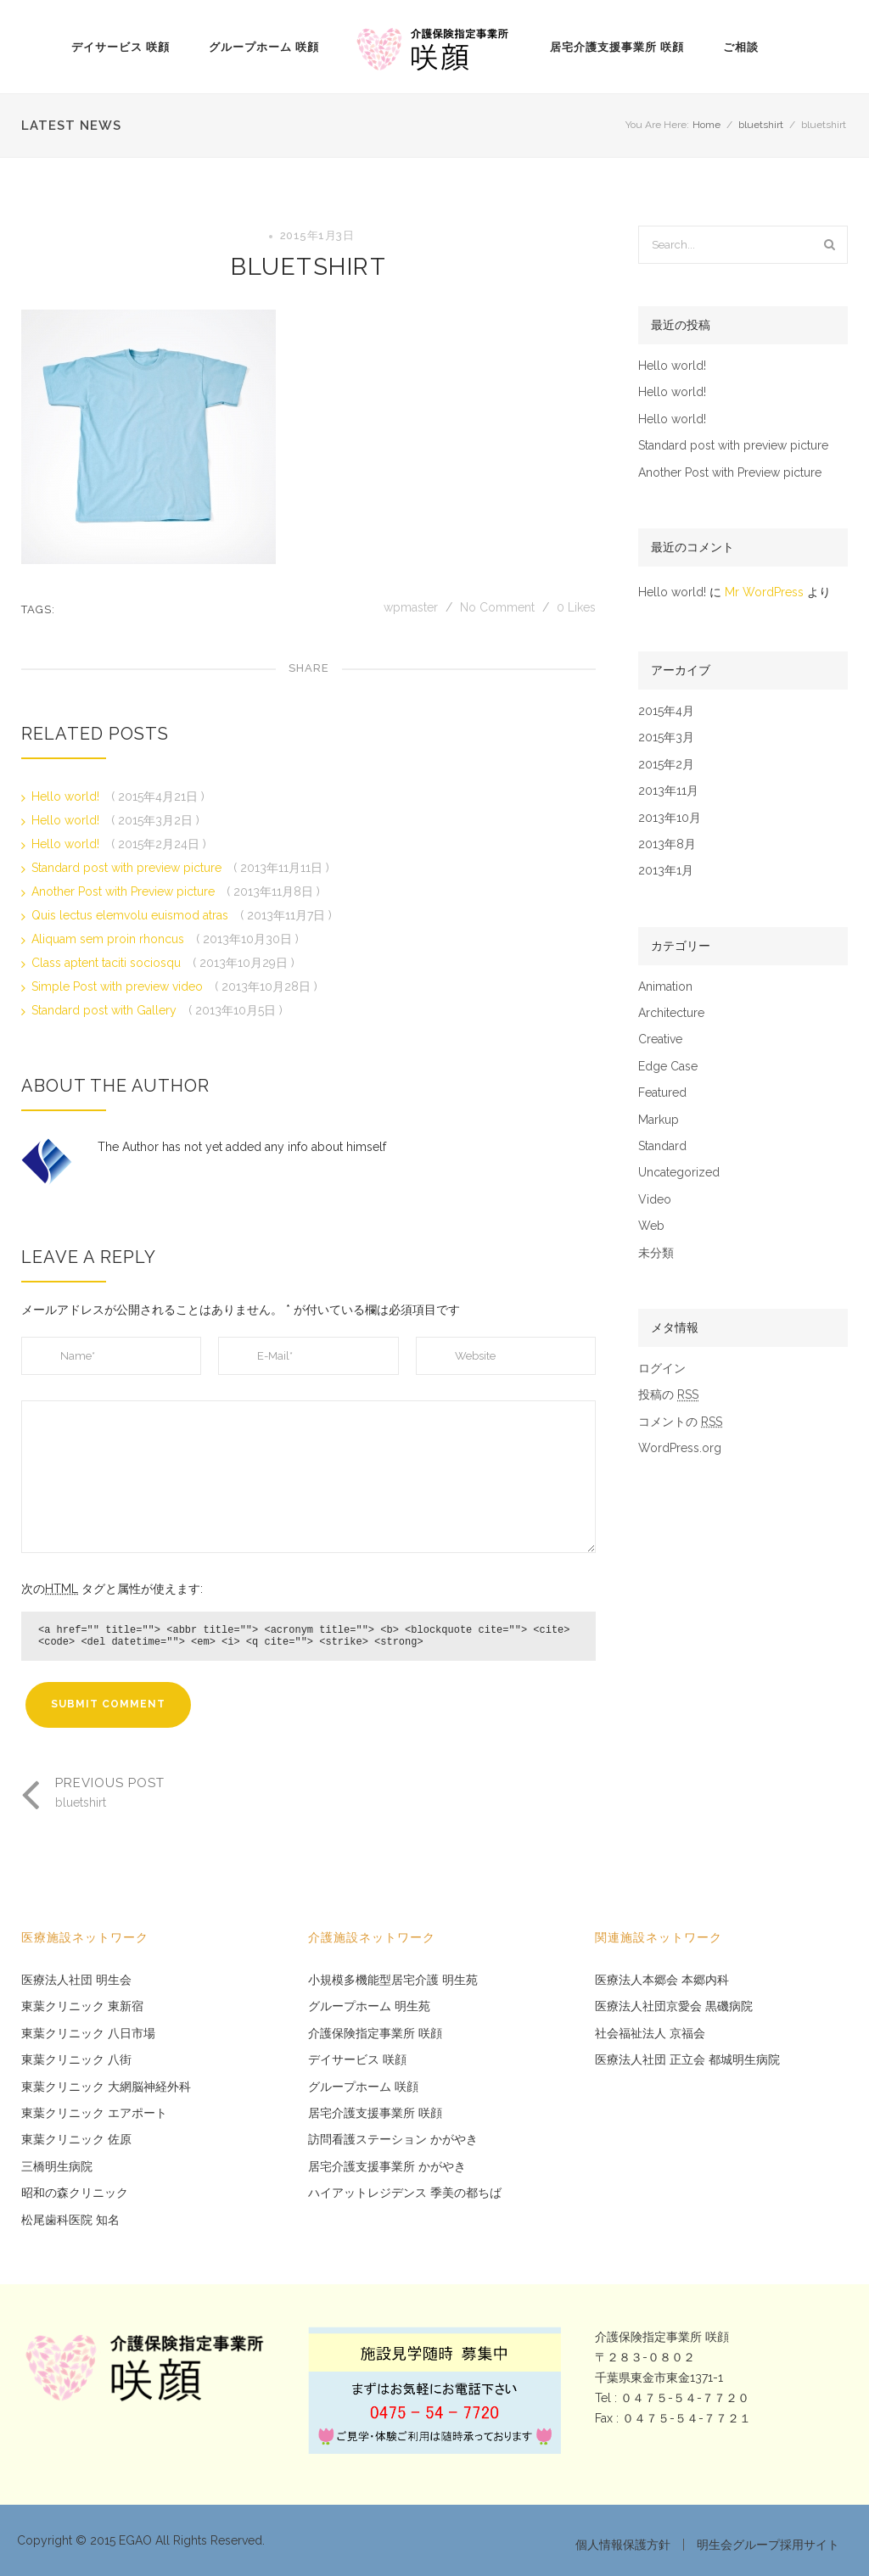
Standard (662, 1146)
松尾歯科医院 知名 (70, 2220)
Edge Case (668, 1066)
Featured (662, 1093)
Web (651, 1226)
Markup (658, 1120)
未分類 (656, 1253)
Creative (660, 1039)
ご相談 (741, 47)
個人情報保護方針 (622, 2544)
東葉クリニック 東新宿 (82, 2006)
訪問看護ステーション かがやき (393, 2139)
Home (706, 125)
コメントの (680, 1422)
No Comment (497, 607)
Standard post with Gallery (105, 1010)
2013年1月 (665, 870)
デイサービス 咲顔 (120, 47)
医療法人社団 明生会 (76, 1980)
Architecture (671, 1013)
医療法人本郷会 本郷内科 (662, 1980)
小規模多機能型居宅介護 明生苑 (393, 1980)
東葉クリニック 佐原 (76, 2139)
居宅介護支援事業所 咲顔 (617, 47)
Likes (576, 607)
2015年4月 (666, 711)
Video (654, 1199)
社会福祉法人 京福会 (650, 2033)
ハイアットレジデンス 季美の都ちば (405, 2193)
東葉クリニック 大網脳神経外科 (106, 2087)
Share (309, 668)
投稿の (668, 1395)
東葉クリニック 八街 (76, 2060)
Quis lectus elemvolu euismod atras (131, 915)
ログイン (662, 1368)
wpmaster (412, 607)
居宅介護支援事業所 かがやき (387, 2166)
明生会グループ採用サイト (768, 2544)
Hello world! (67, 796)
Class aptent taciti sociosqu (107, 962)
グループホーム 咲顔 (264, 47)
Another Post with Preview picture (124, 891)
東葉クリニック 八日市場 (88, 2033)
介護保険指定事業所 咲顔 (375, 2033)
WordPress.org (679, 1448)
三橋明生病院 (57, 2166)
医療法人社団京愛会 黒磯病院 (674, 2006)
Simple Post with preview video (118, 986)
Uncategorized (679, 1172)
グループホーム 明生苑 (369, 2006)
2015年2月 (666, 764)
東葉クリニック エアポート (94, 2113)
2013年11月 (668, 791)
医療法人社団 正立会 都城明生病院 (687, 2060)
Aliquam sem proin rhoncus (109, 939)
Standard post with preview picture (128, 867)
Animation (665, 987)
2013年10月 (669, 818)
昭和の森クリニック (74, 2193)
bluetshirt (760, 125)
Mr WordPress (764, 592)
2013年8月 (667, 844)
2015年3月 (666, 737)
